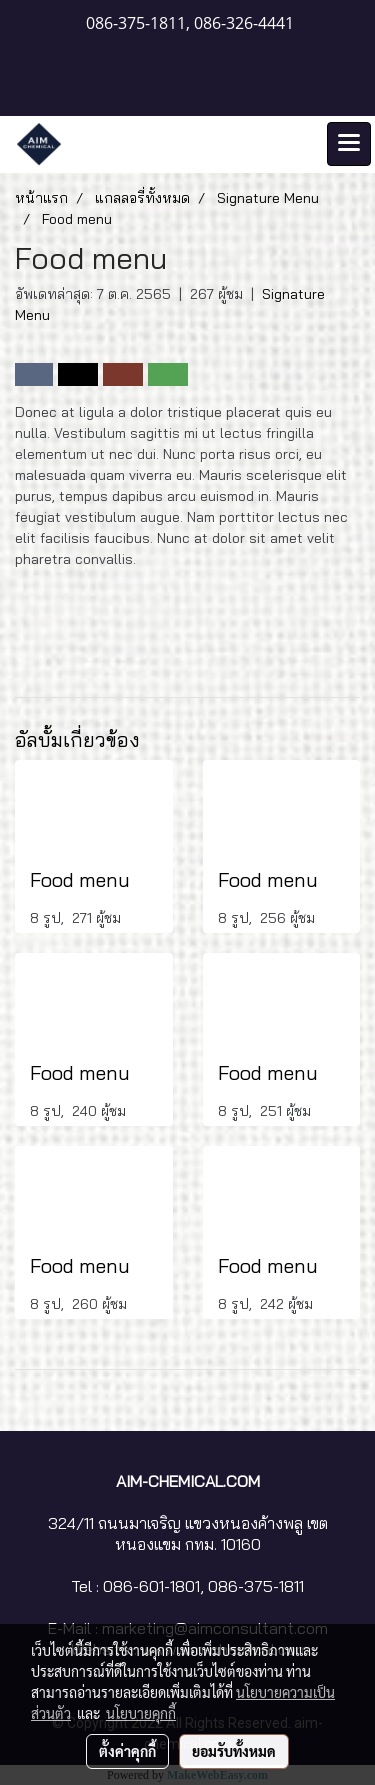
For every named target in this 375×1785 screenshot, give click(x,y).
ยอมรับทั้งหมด (234, 1751)
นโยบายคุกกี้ (141, 1713)
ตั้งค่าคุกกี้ (127, 1751)
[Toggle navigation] (349, 144)
